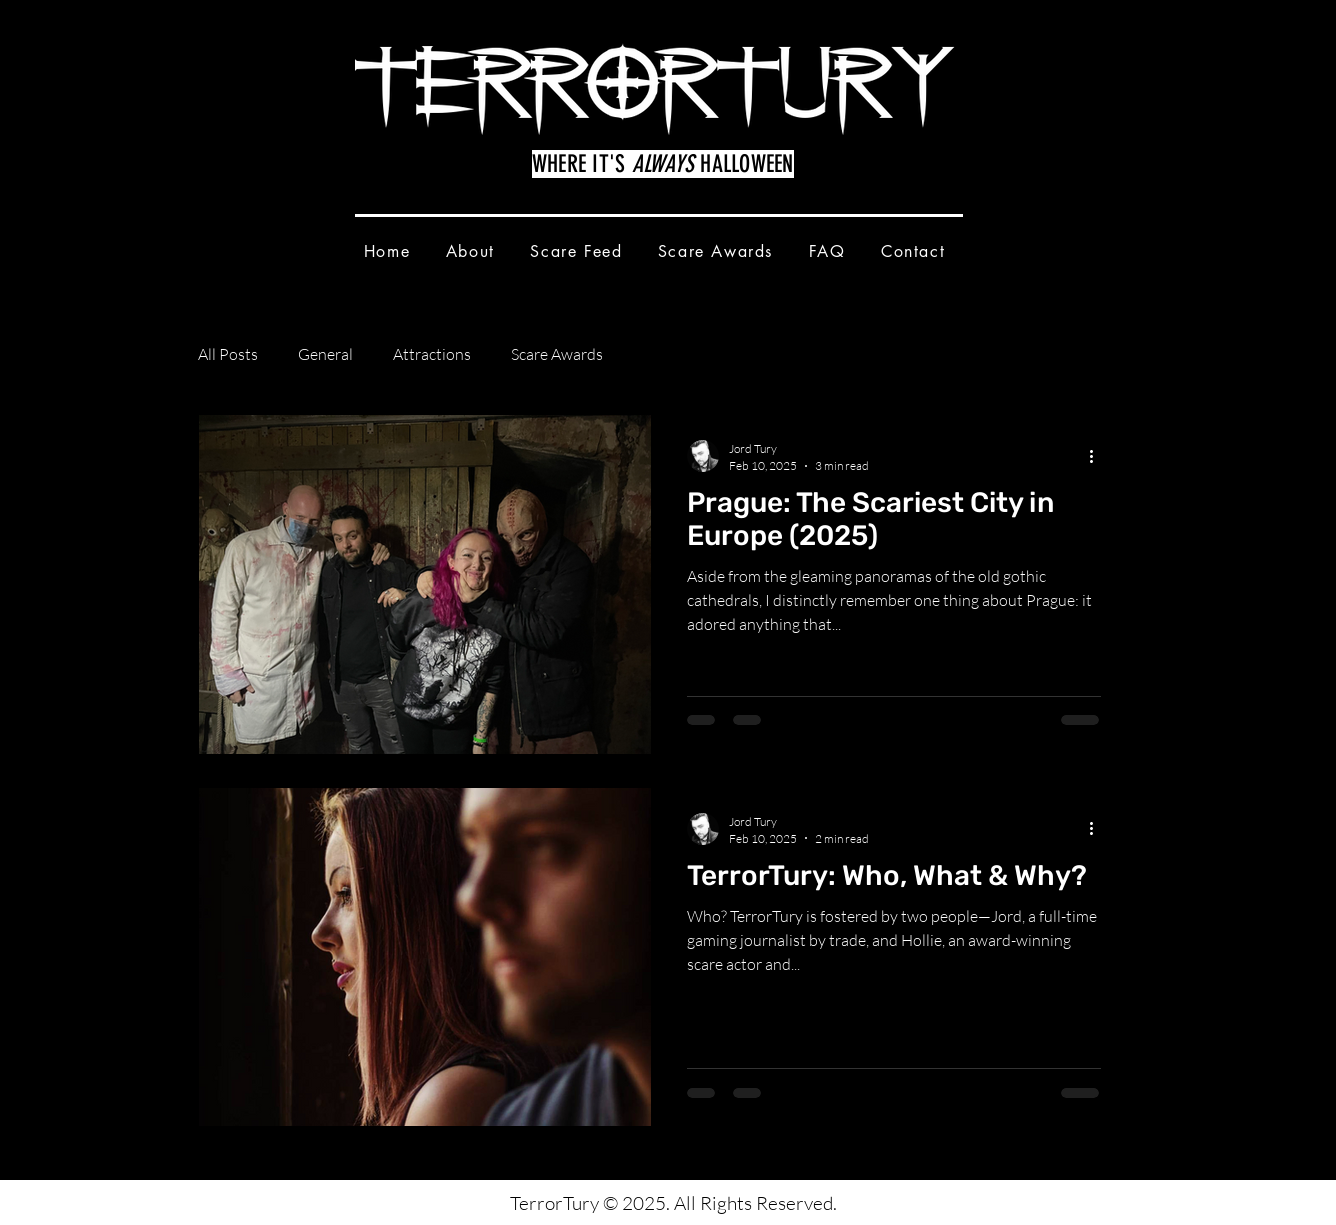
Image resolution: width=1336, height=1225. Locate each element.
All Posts (228, 354)
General (325, 354)
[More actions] (1098, 456)
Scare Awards (557, 354)
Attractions (432, 354)
